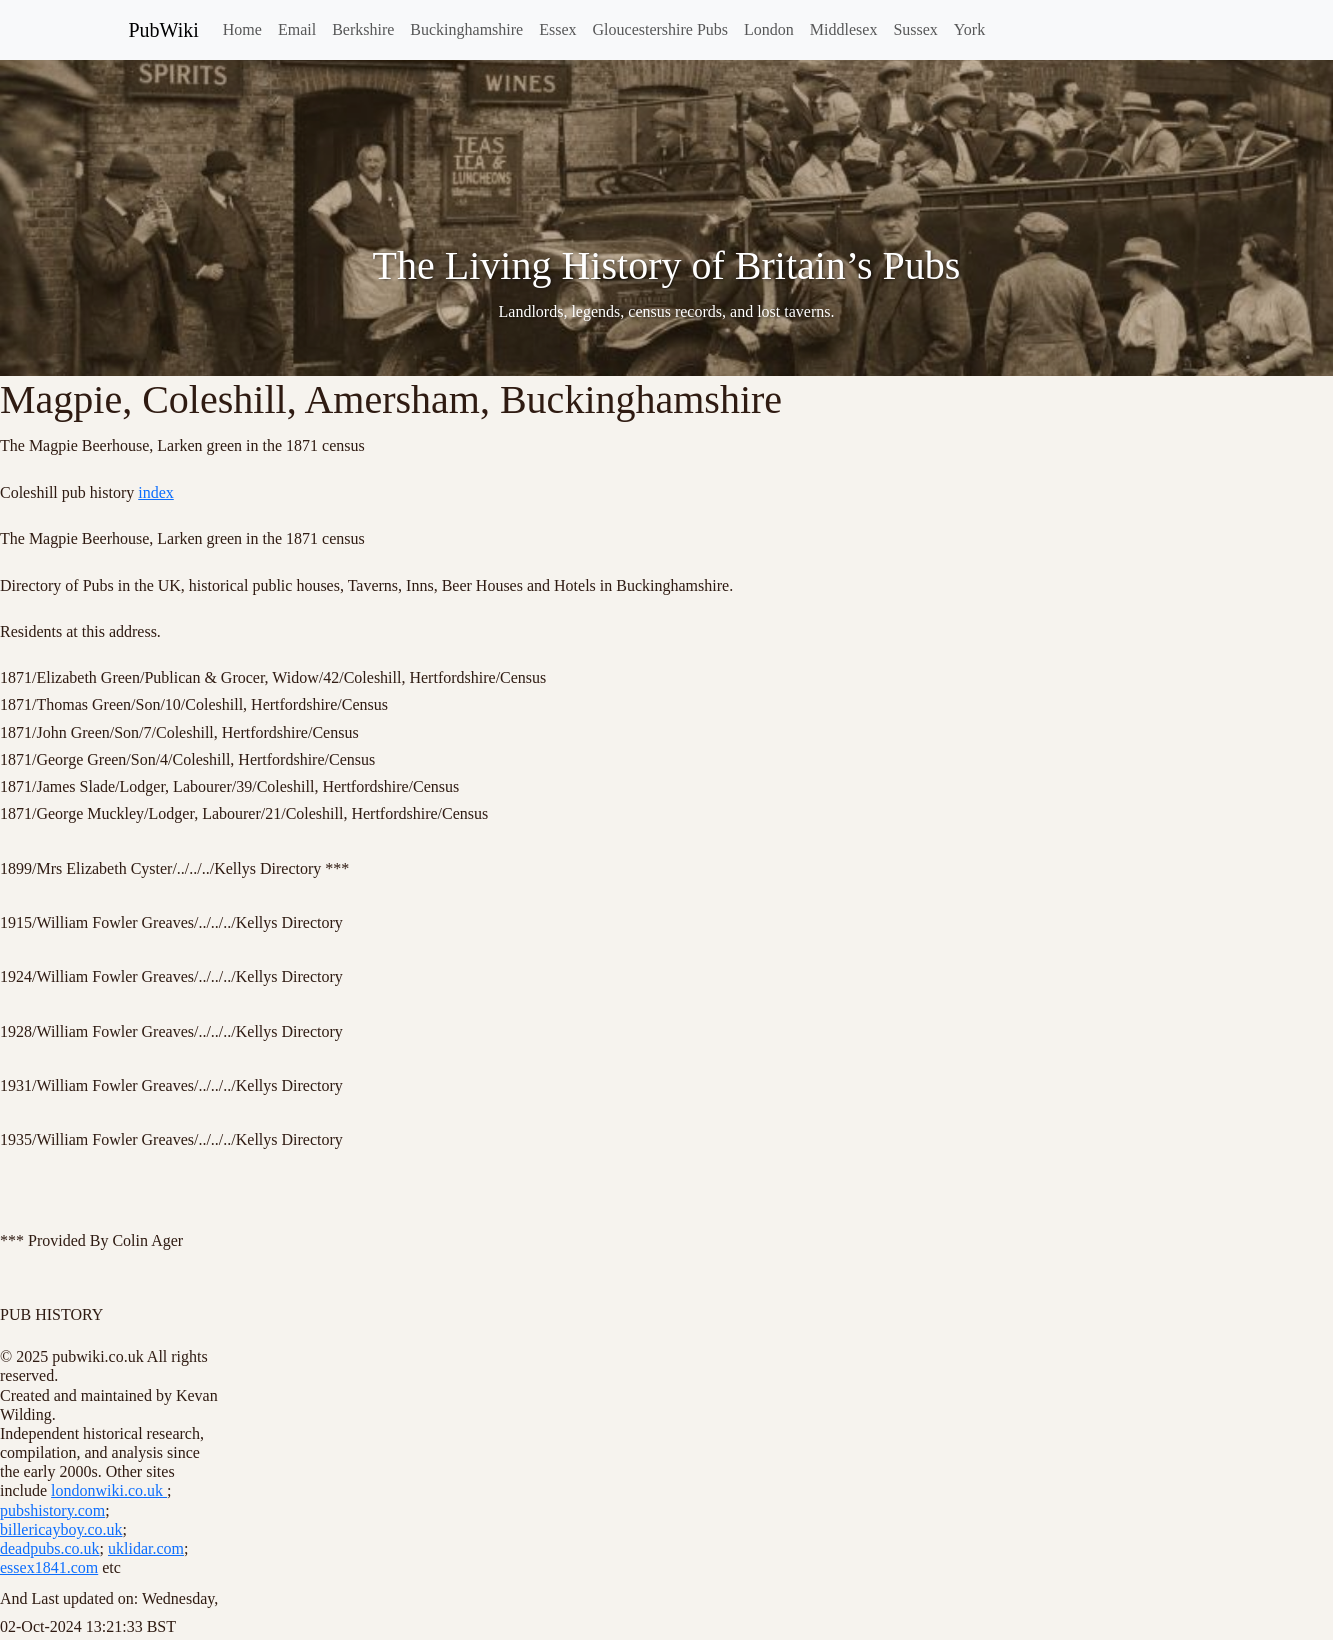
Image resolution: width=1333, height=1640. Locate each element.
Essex (557, 29)
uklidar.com (146, 1548)
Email (297, 29)
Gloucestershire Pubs (661, 29)
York (969, 29)
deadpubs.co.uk (50, 1548)
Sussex (915, 29)
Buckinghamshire (466, 29)
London (769, 29)
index (156, 492)
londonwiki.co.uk (109, 1490)
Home (242, 29)
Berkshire (363, 29)
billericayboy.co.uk (61, 1529)
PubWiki (164, 30)
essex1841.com (49, 1567)
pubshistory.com (52, 1510)
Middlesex (844, 29)
